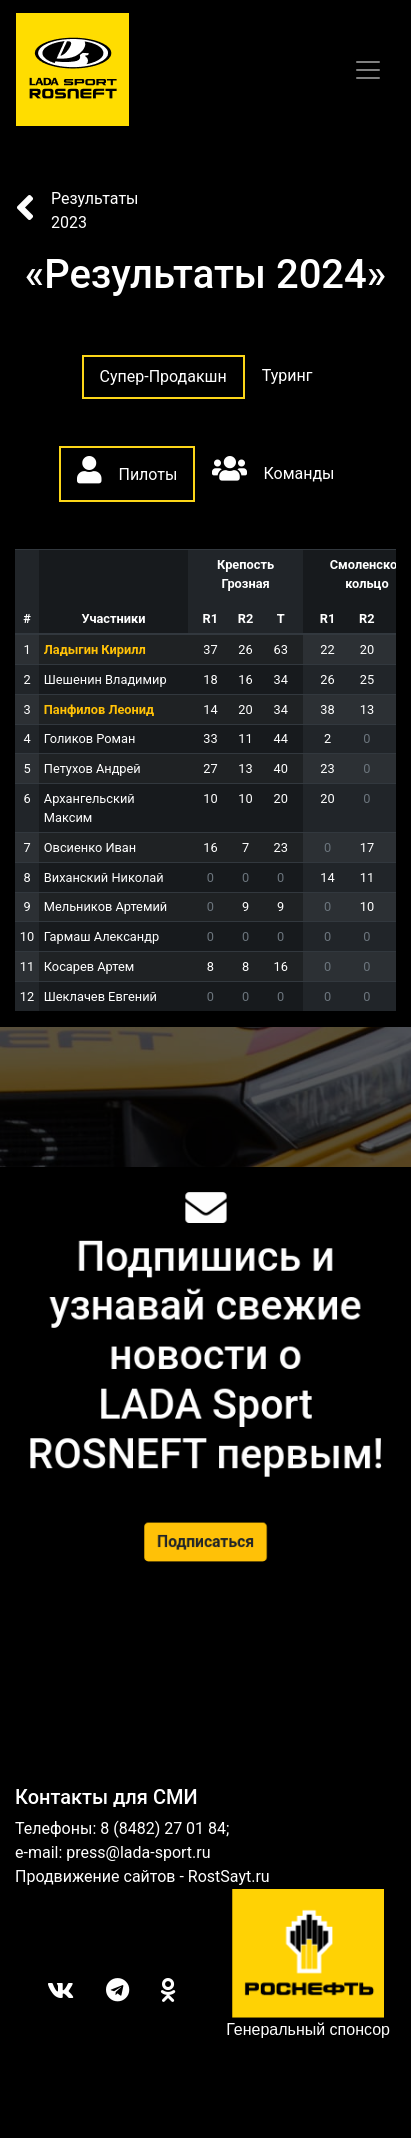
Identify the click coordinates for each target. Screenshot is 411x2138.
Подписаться (206, 1541)
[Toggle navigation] (368, 70)
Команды (273, 469)
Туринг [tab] (287, 375)
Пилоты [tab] (127, 470)
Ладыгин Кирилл (95, 649)
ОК (152, 1990)
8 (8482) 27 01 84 (163, 1828)
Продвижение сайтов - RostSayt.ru (142, 1876)
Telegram (101, 1990)
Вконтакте (44, 1990)
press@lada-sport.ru (138, 1852)
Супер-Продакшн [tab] (163, 376)
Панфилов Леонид (99, 709)
